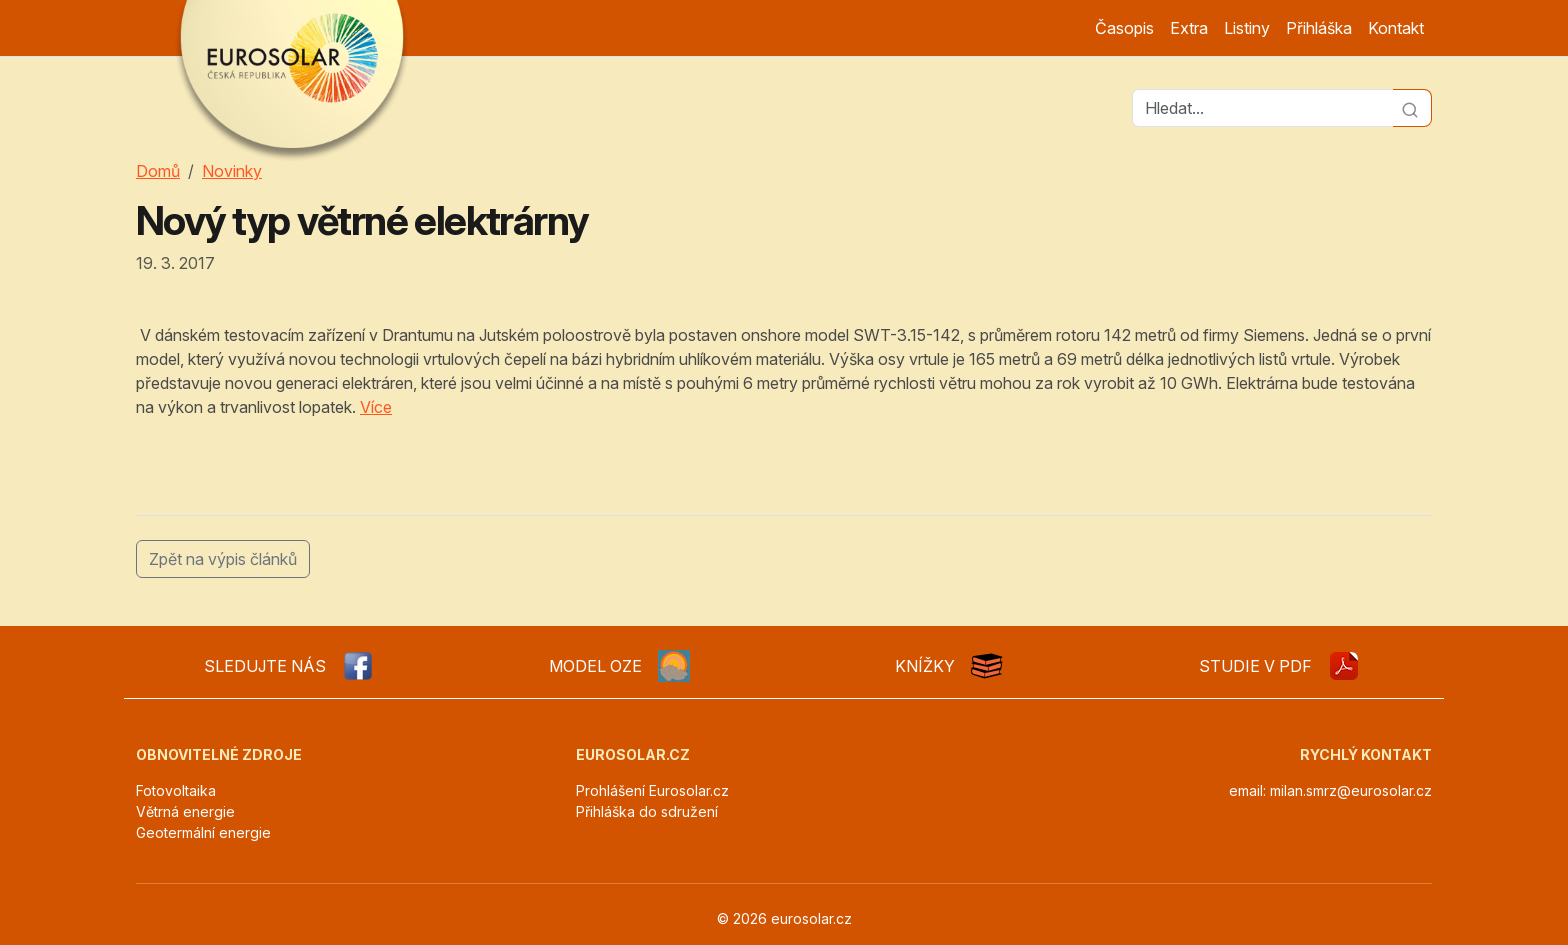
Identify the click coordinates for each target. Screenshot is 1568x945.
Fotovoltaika (176, 790)
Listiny (1247, 28)
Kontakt (1396, 28)
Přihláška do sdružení (647, 811)
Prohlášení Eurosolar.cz (652, 790)
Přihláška (1319, 28)
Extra (1189, 28)
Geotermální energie (203, 832)
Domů (158, 171)
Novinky (232, 171)
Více (376, 407)
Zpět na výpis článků (223, 559)
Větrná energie (185, 811)
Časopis (1124, 28)
